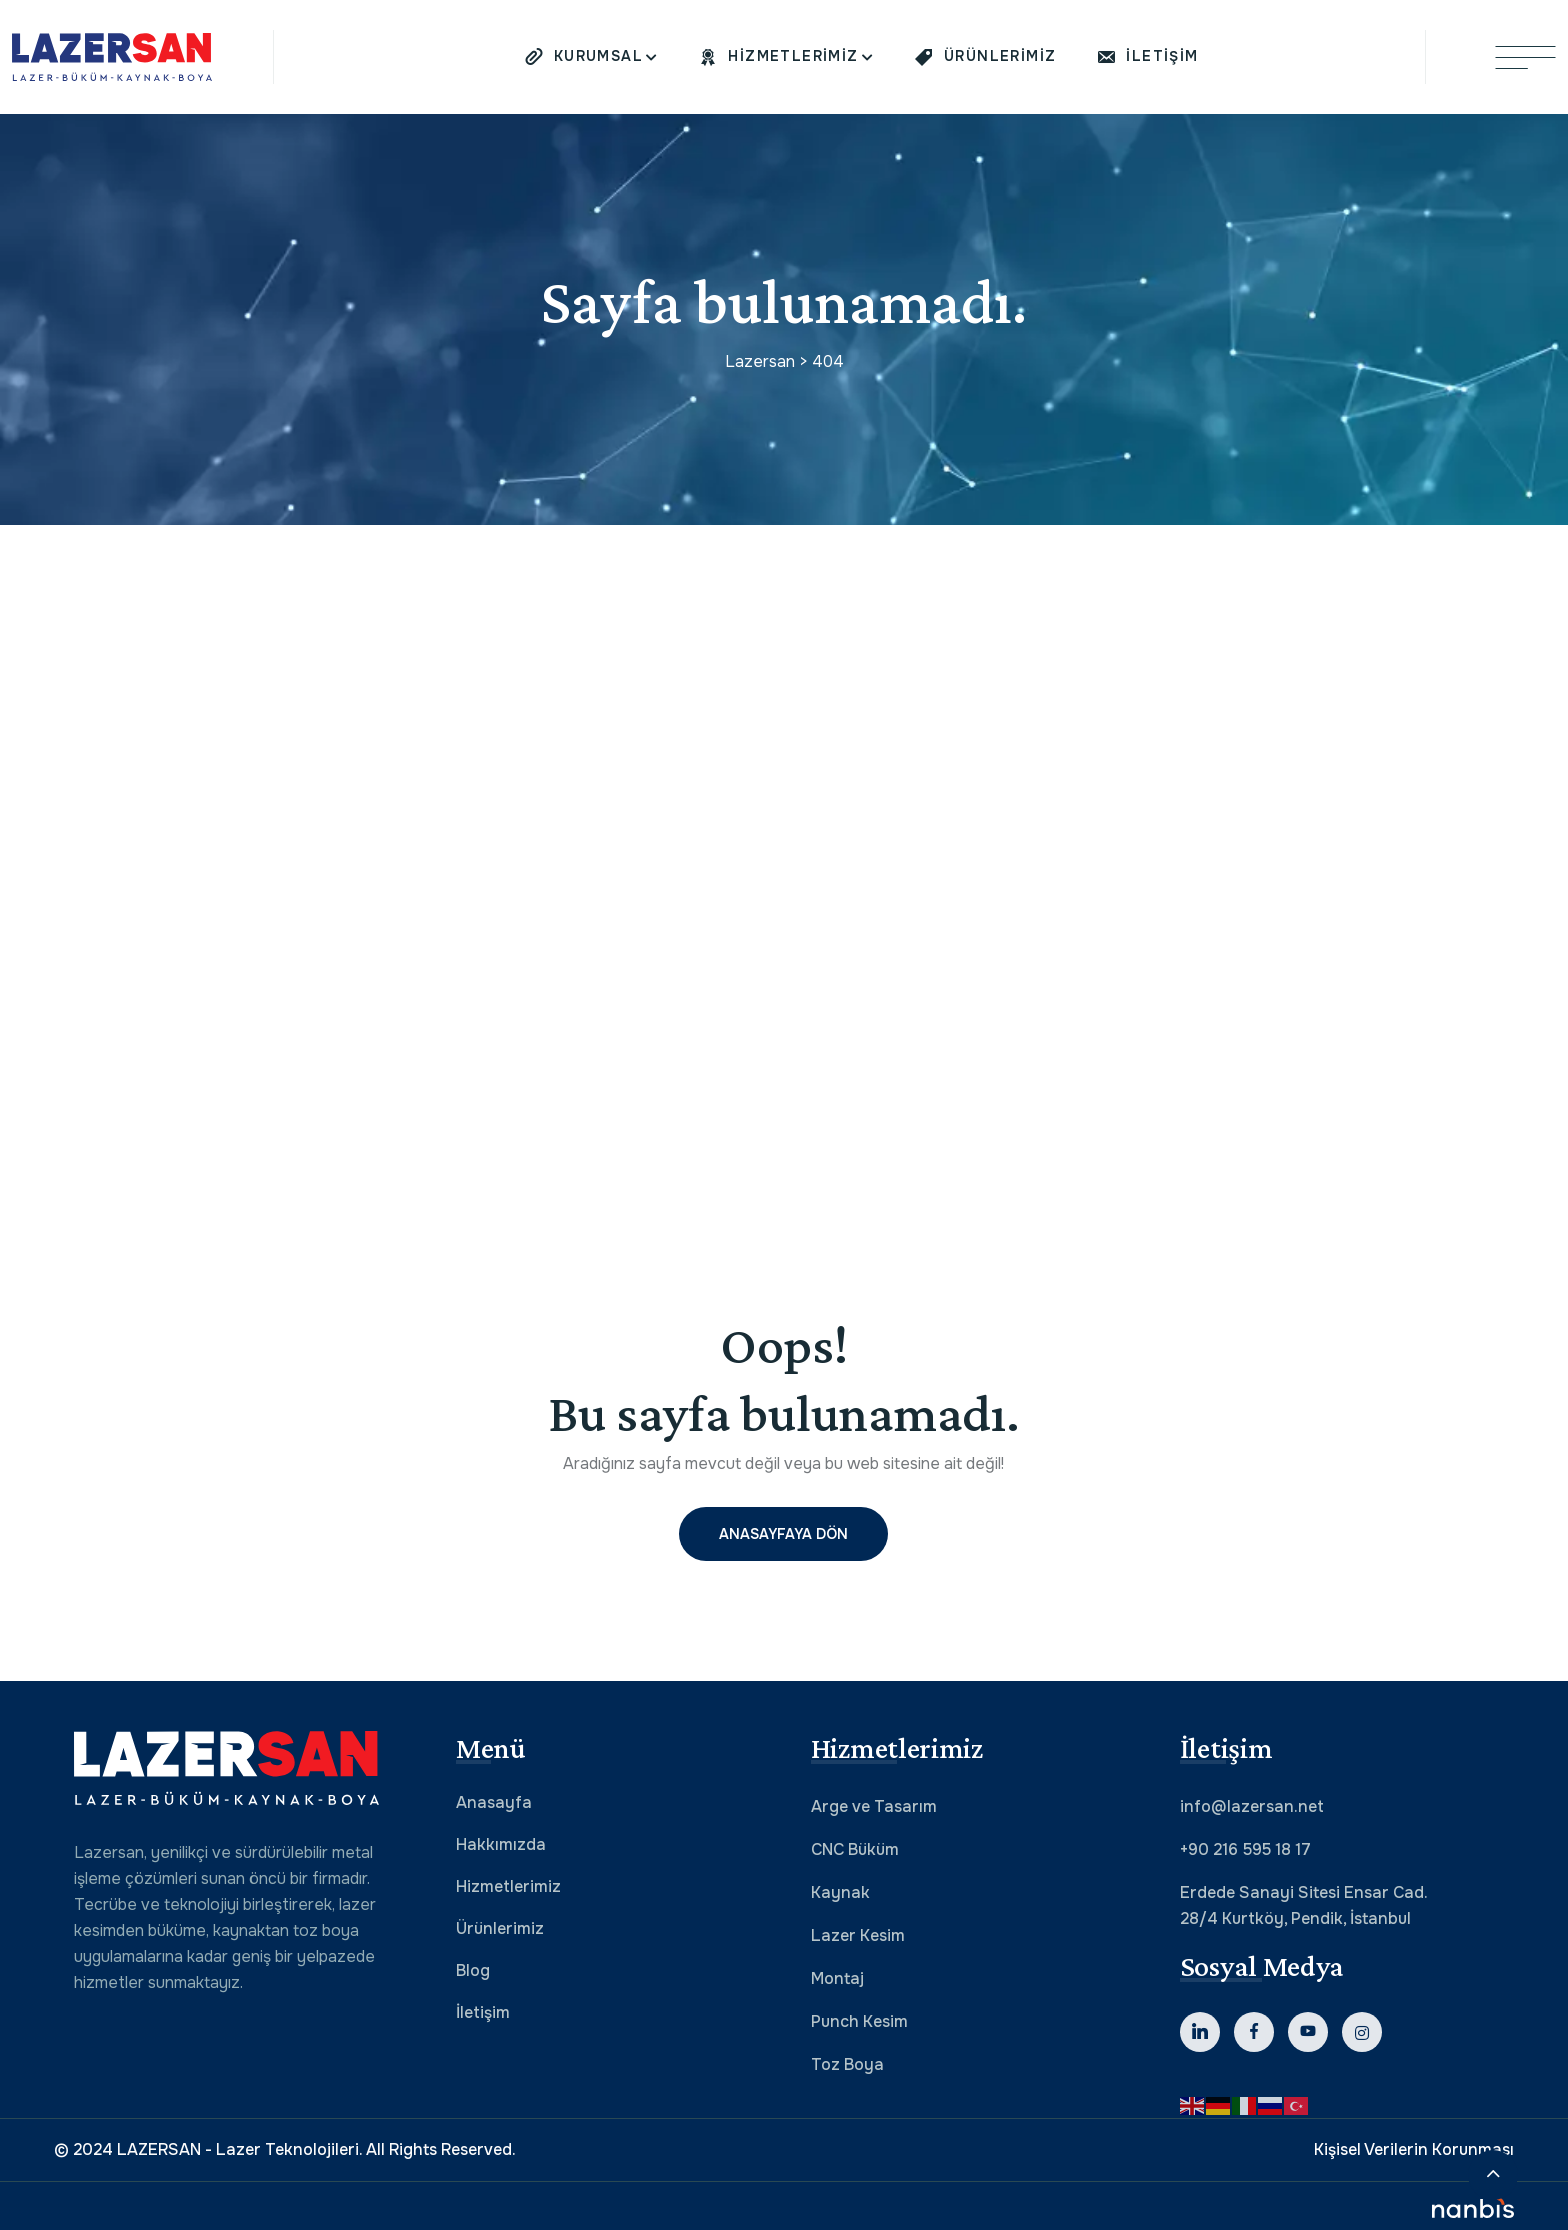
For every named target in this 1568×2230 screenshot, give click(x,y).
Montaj (837, 1978)
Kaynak (840, 1892)
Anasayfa (494, 1802)
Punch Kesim (859, 2021)
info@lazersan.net (1252, 1806)
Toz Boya (847, 2064)
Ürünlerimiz (500, 1928)
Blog (473, 1970)
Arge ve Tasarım (874, 1806)
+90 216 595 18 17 (1245, 1849)
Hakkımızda (501, 1844)
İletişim (483, 2012)
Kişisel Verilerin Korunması (1414, 2149)
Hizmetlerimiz (508, 1886)
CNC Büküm (855, 1849)
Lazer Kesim (858, 1935)
